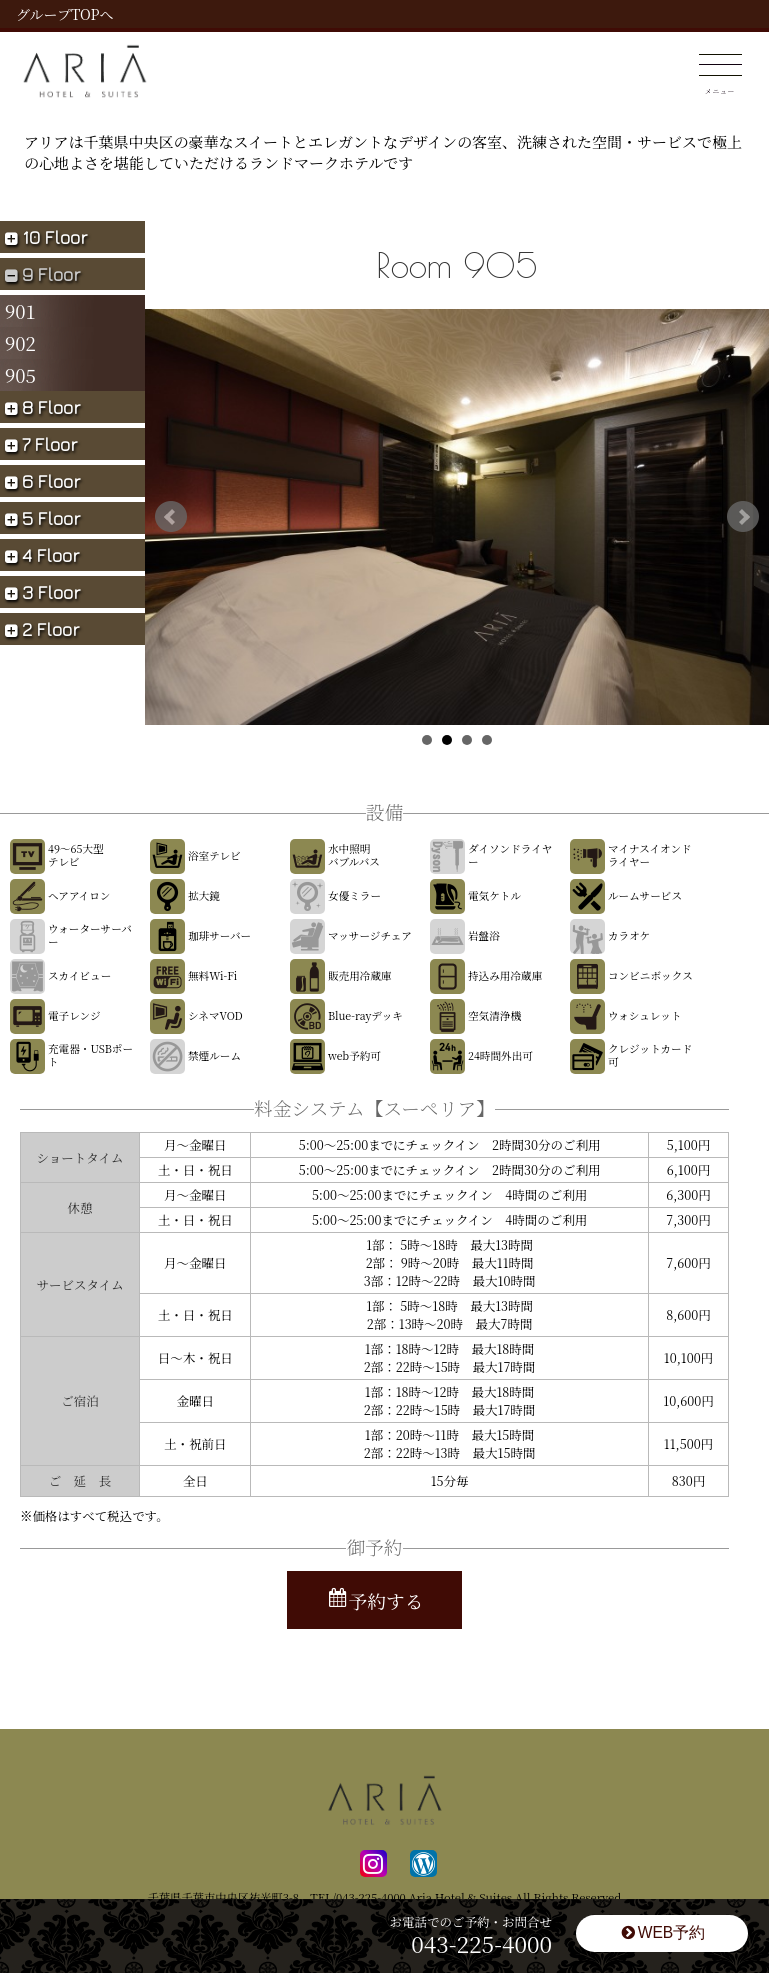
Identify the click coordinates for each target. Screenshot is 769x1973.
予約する (376, 1600)
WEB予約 (664, 1932)
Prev (171, 517)
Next (743, 517)
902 (20, 342)
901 (20, 310)
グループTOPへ (64, 14)
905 (20, 374)
